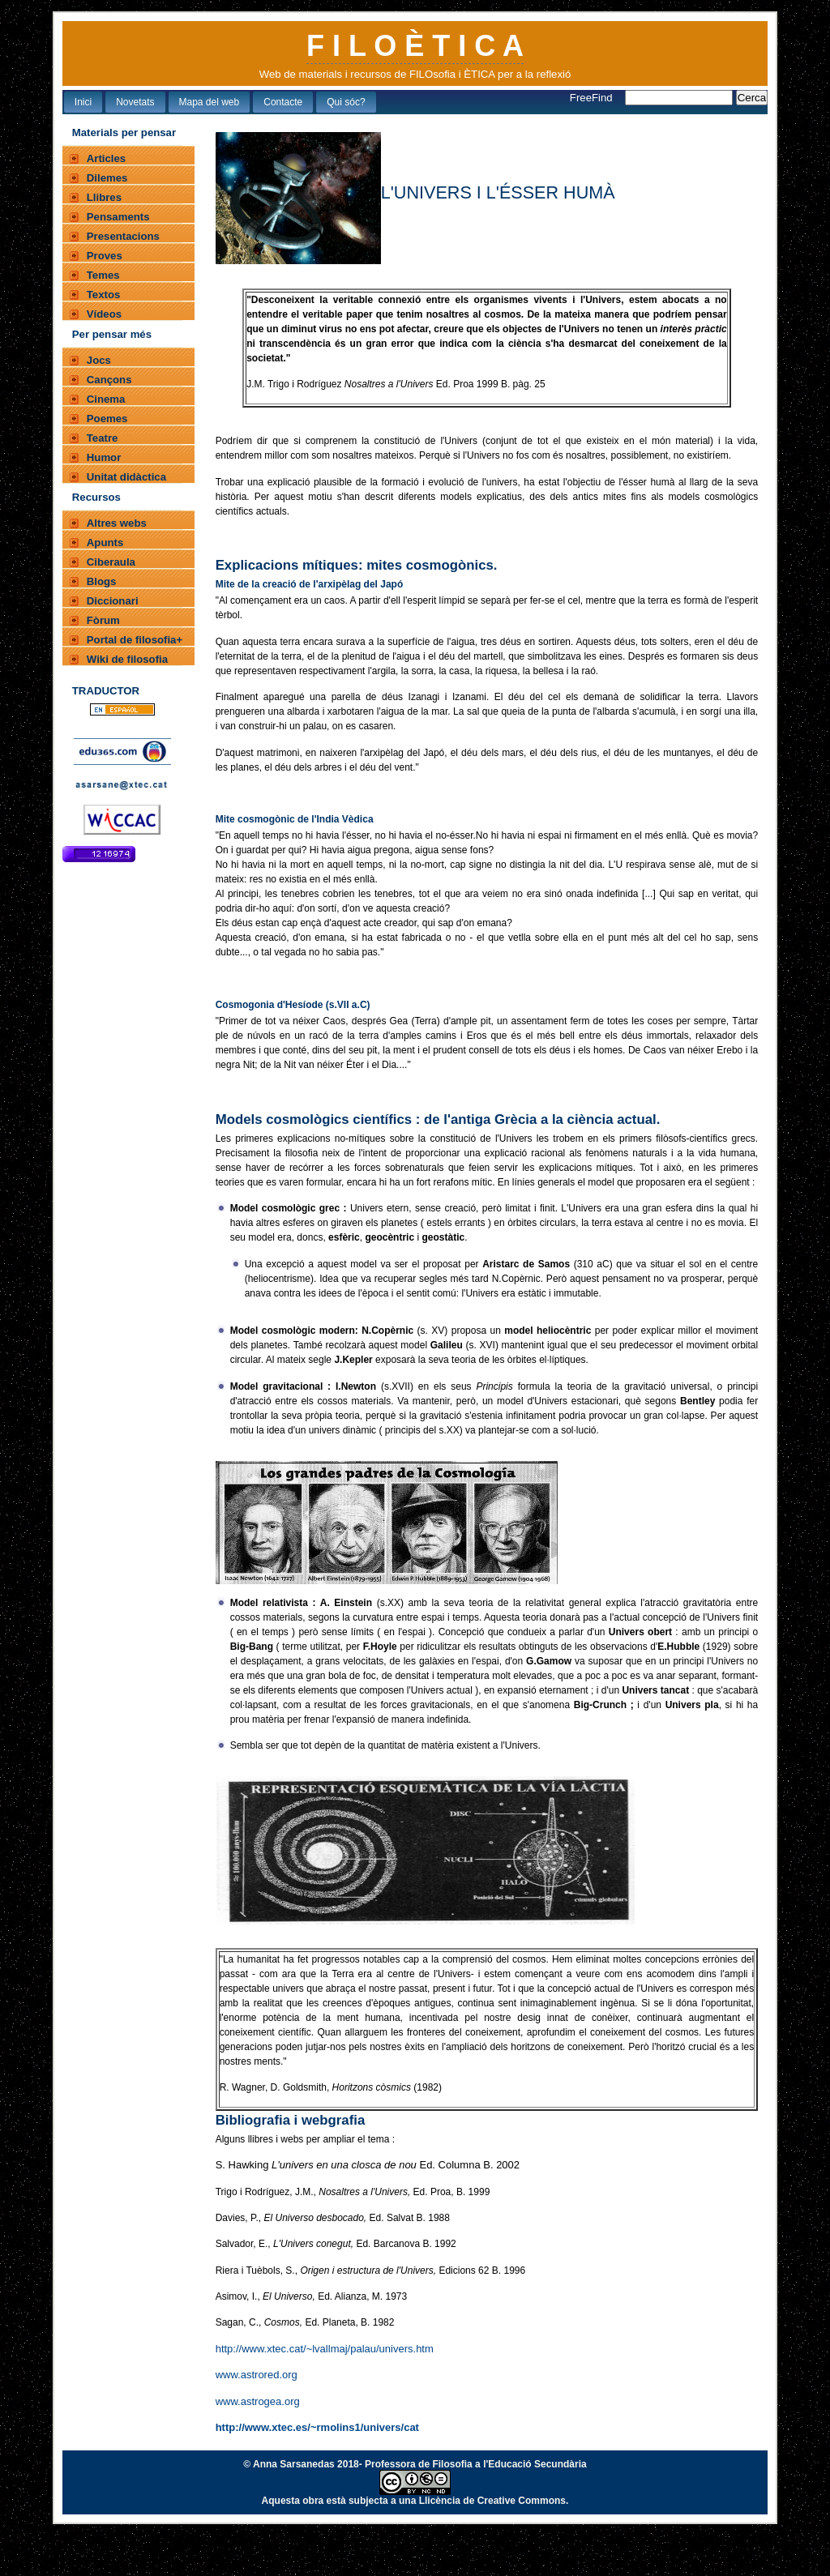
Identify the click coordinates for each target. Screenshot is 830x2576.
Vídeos (104, 314)
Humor (104, 457)
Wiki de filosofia (127, 659)
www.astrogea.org (258, 2401)
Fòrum (103, 620)
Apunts (105, 542)
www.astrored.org (256, 2375)
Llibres (104, 197)
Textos (104, 294)
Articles (106, 158)
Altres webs (117, 523)
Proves (104, 256)
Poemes (107, 418)
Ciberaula (111, 562)
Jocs (99, 360)
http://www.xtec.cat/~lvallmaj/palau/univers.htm (325, 2349)
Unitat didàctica (126, 477)
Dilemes (107, 178)
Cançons (109, 380)
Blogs (102, 581)
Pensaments (118, 217)
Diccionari (113, 601)
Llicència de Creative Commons (492, 2500)
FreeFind (592, 98)
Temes (103, 275)
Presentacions (123, 236)
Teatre (102, 438)
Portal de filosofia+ (134, 640)
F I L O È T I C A (415, 45)
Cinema (106, 399)
